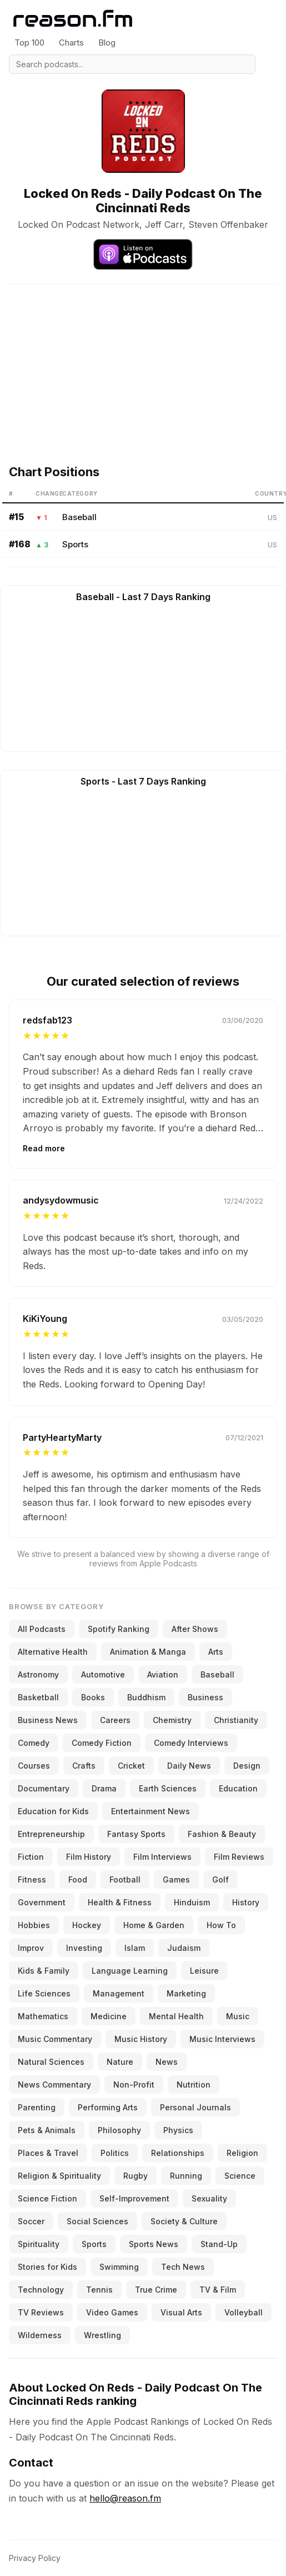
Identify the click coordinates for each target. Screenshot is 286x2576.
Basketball (38, 1697)
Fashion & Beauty (222, 1834)
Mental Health (176, 2016)
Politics (115, 2153)
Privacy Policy (35, 2558)
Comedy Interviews (191, 1743)
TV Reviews (41, 2312)
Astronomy (38, 1674)
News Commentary (54, 2084)
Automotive (103, 1674)
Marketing (186, 1993)
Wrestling (102, 2335)
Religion (242, 2153)
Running (186, 2175)
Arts (215, 1651)
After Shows (195, 1629)
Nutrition (193, 2084)
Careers (115, 1720)
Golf (220, 1879)
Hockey (86, 1925)
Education (238, 1788)
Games (176, 1879)
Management (118, 1993)
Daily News (189, 1765)
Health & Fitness (120, 1902)
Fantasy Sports (136, 1834)
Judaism (183, 1948)
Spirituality (38, 2244)
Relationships (177, 2153)
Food (77, 1879)
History (245, 1902)
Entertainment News (150, 1811)
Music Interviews (222, 2039)
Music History (140, 2039)
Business (205, 1697)
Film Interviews (162, 1856)
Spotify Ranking (118, 1629)
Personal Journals (195, 2107)
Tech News (183, 2267)
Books (93, 1697)
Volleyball (243, 2312)
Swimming (119, 2267)
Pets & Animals (47, 2130)
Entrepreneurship (51, 1834)
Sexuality (209, 2198)
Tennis (99, 2289)
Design (246, 1765)
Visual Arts (181, 2312)
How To (221, 1925)
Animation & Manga (148, 1651)
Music (237, 2016)
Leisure (204, 1970)
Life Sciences (44, 1993)
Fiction (31, 1856)
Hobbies (34, 1925)
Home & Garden (153, 1925)
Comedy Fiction (102, 1743)
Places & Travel (48, 2153)
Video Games (112, 2312)
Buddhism (146, 1697)
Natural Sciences (51, 2061)
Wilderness (40, 2335)
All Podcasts (42, 1629)
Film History (88, 1856)
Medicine (109, 2016)
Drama (104, 1788)
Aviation (162, 1674)
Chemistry (172, 1720)
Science (239, 2175)
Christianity (236, 1720)
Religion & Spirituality (59, 2175)
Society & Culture (184, 2221)
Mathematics (43, 2016)
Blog (107, 42)
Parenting (37, 2107)
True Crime (156, 2289)
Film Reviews (239, 1856)
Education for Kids (53, 1811)
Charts (71, 42)
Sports (75, 544)
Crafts (84, 1765)
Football (125, 1879)
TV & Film (217, 2289)
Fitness (32, 1879)
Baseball (79, 517)
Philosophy (119, 2130)
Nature (120, 2061)
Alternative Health (53, 1651)
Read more (44, 1148)
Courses (34, 1765)
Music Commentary (55, 2039)
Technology (41, 2289)
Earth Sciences (168, 1788)
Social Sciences (97, 2221)
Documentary (43, 1788)
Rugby (135, 2175)
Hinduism (192, 1902)
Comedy (33, 1743)
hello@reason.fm (125, 2498)
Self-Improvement (134, 2198)
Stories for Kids (47, 2267)
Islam (134, 1948)
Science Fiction (47, 2198)
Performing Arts (108, 2107)
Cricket (131, 1765)
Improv (31, 1948)
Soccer (31, 2221)
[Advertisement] (142, 362)
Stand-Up (219, 2244)
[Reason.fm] (73, 18)
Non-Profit (133, 2084)
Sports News (153, 2244)
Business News (48, 1720)
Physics (178, 2130)
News (166, 2061)
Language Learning (130, 1970)
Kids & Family (43, 1970)
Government (42, 1902)
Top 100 (29, 42)
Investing (84, 1948)
